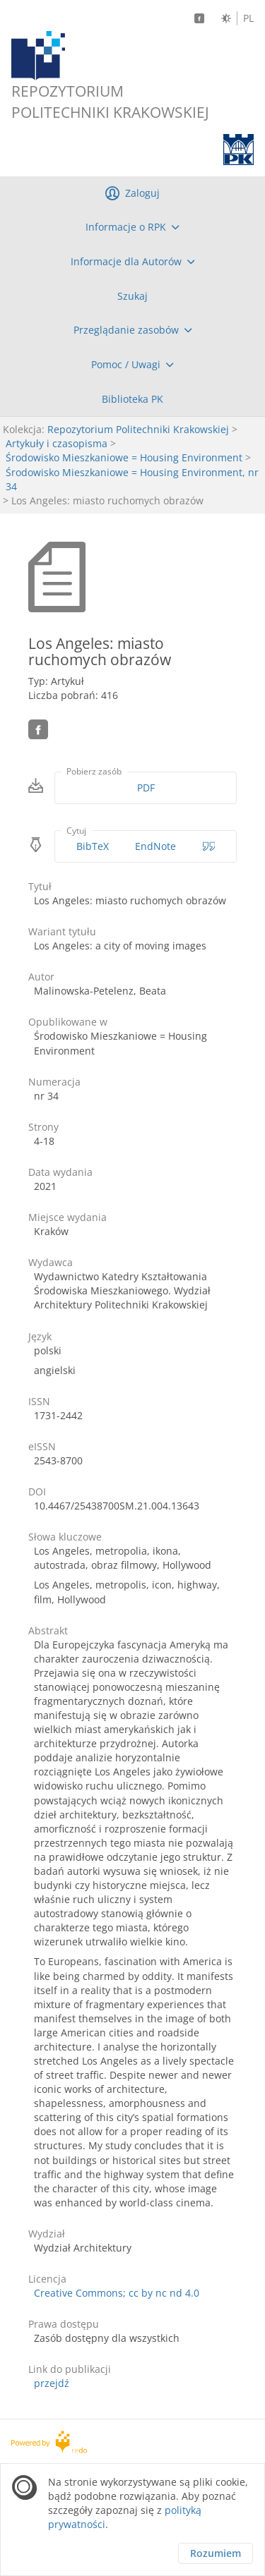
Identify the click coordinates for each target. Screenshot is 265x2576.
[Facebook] (199, 18)
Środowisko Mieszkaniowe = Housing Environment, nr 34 (132, 479)
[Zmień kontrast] (226, 18)
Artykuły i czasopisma (56, 443)
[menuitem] (132, 227)
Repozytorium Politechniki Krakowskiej (138, 429)
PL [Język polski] (248, 18)
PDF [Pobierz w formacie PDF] (146, 787)
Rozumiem (215, 2553)
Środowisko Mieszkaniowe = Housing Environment (124, 457)
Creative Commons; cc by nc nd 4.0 (116, 2292)
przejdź (51, 2383)
